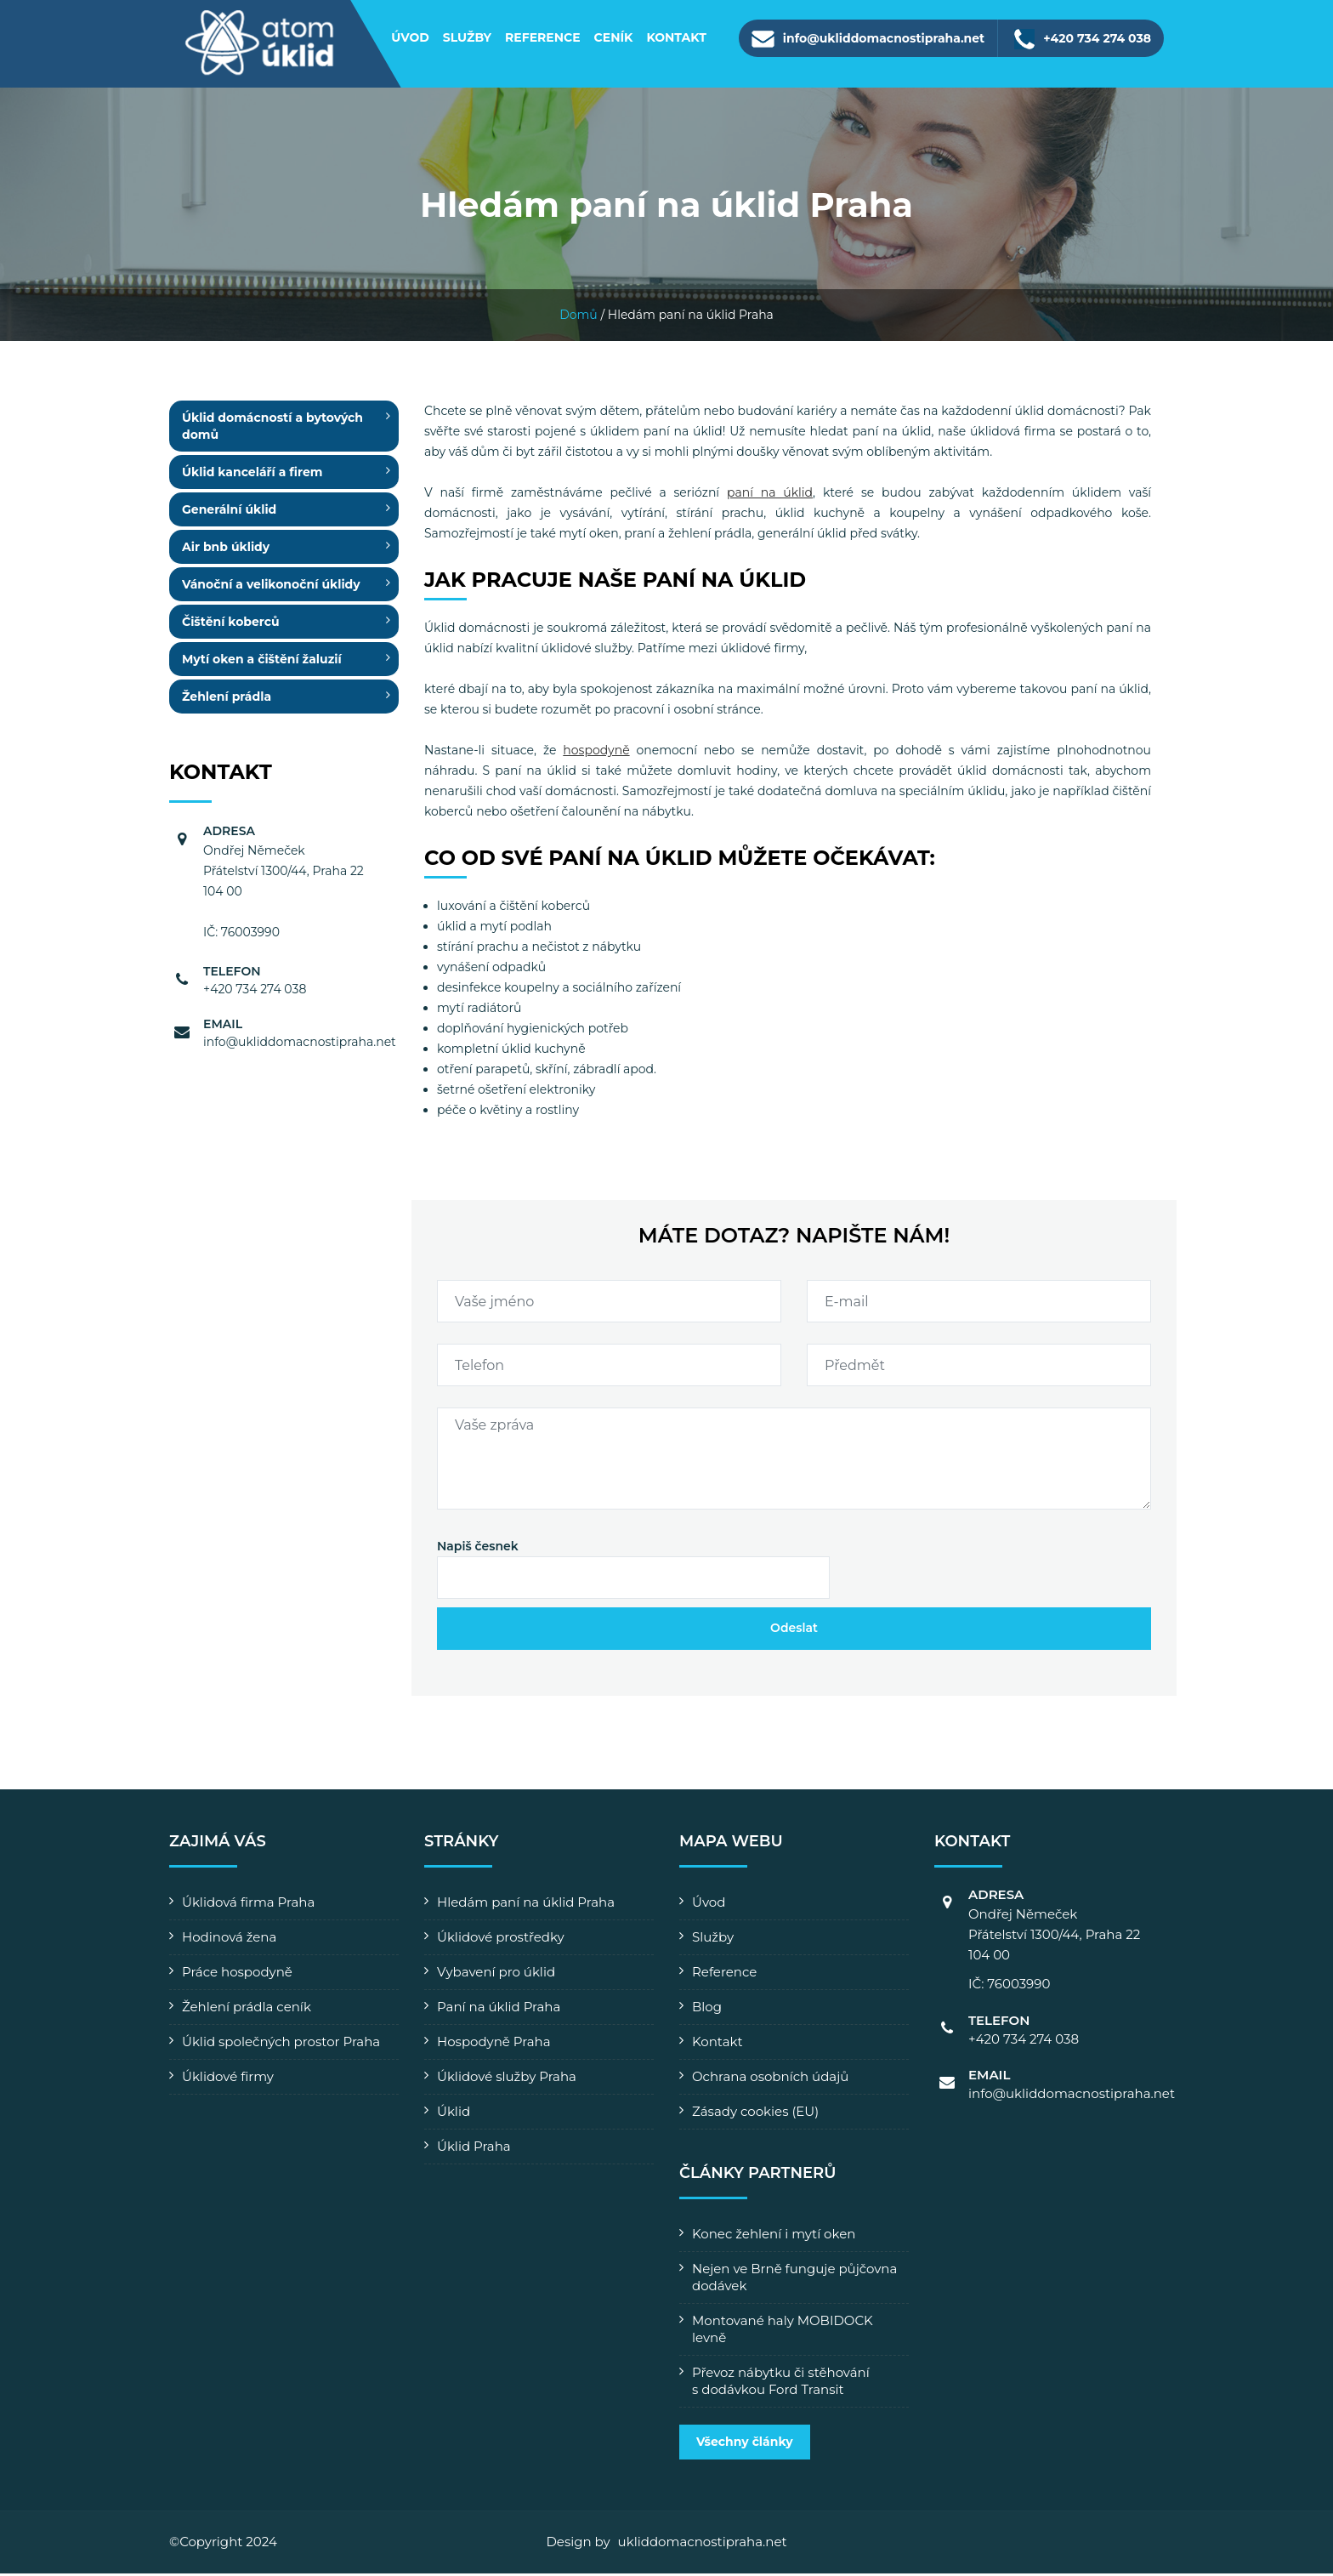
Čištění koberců (231, 625)
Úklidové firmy (228, 2080)
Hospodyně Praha (494, 2045)
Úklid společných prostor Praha (281, 2045)
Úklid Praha (474, 2149)
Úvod (410, 37)
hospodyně (596, 753)
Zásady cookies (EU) (755, 2115)
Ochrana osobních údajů (770, 2080)
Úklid (453, 2115)
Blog (707, 2010)
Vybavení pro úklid (496, 1975)
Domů (578, 318)
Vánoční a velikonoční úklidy (271, 587)
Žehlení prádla (226, 700)
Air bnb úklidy (225, 550)
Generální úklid (229, 512)
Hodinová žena (229, 1940)
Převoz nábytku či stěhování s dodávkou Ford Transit (781, 2384)
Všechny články (744, 2445)
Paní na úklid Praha (498, 2010)
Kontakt (676, 37)
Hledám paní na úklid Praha (526, 1905)
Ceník (613, 37)
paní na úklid (770, 495)
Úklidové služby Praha (506, 2080)
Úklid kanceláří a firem (252, 475)
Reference (543, 37)
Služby (467, 37)
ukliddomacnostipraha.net (702, 2545)
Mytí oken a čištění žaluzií (262, 662)
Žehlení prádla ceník (246, 2010)
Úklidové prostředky (500, 1940)
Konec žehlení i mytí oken (773, 2237)
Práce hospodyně (237, 1975)
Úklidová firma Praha (248, 1905)
